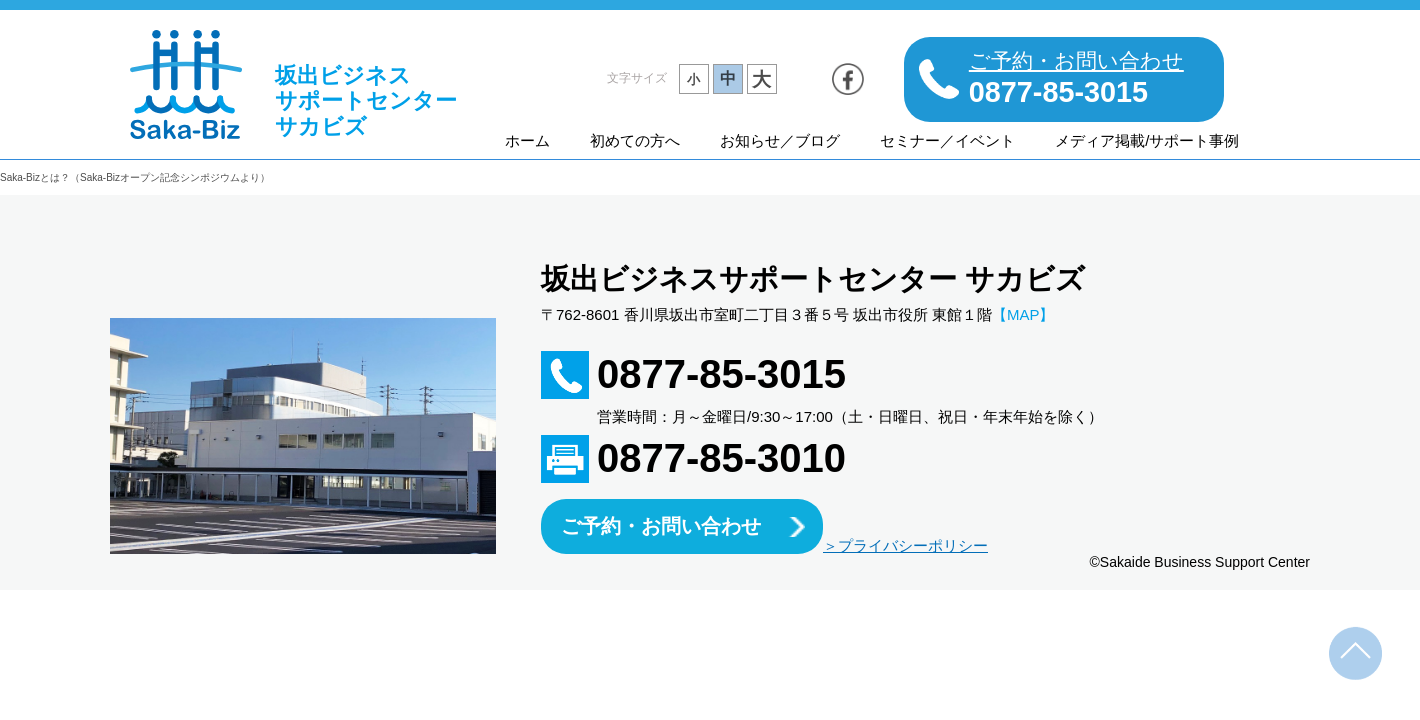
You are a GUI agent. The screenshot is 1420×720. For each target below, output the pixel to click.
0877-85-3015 (721, 374)
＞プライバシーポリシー (905, 545)
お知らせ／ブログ (780, 140)
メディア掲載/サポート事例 (1147, 140)
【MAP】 (1023, 314)
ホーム (527, 140)
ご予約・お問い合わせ (661, 526)
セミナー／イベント (947, 140)
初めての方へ (635, 140)
